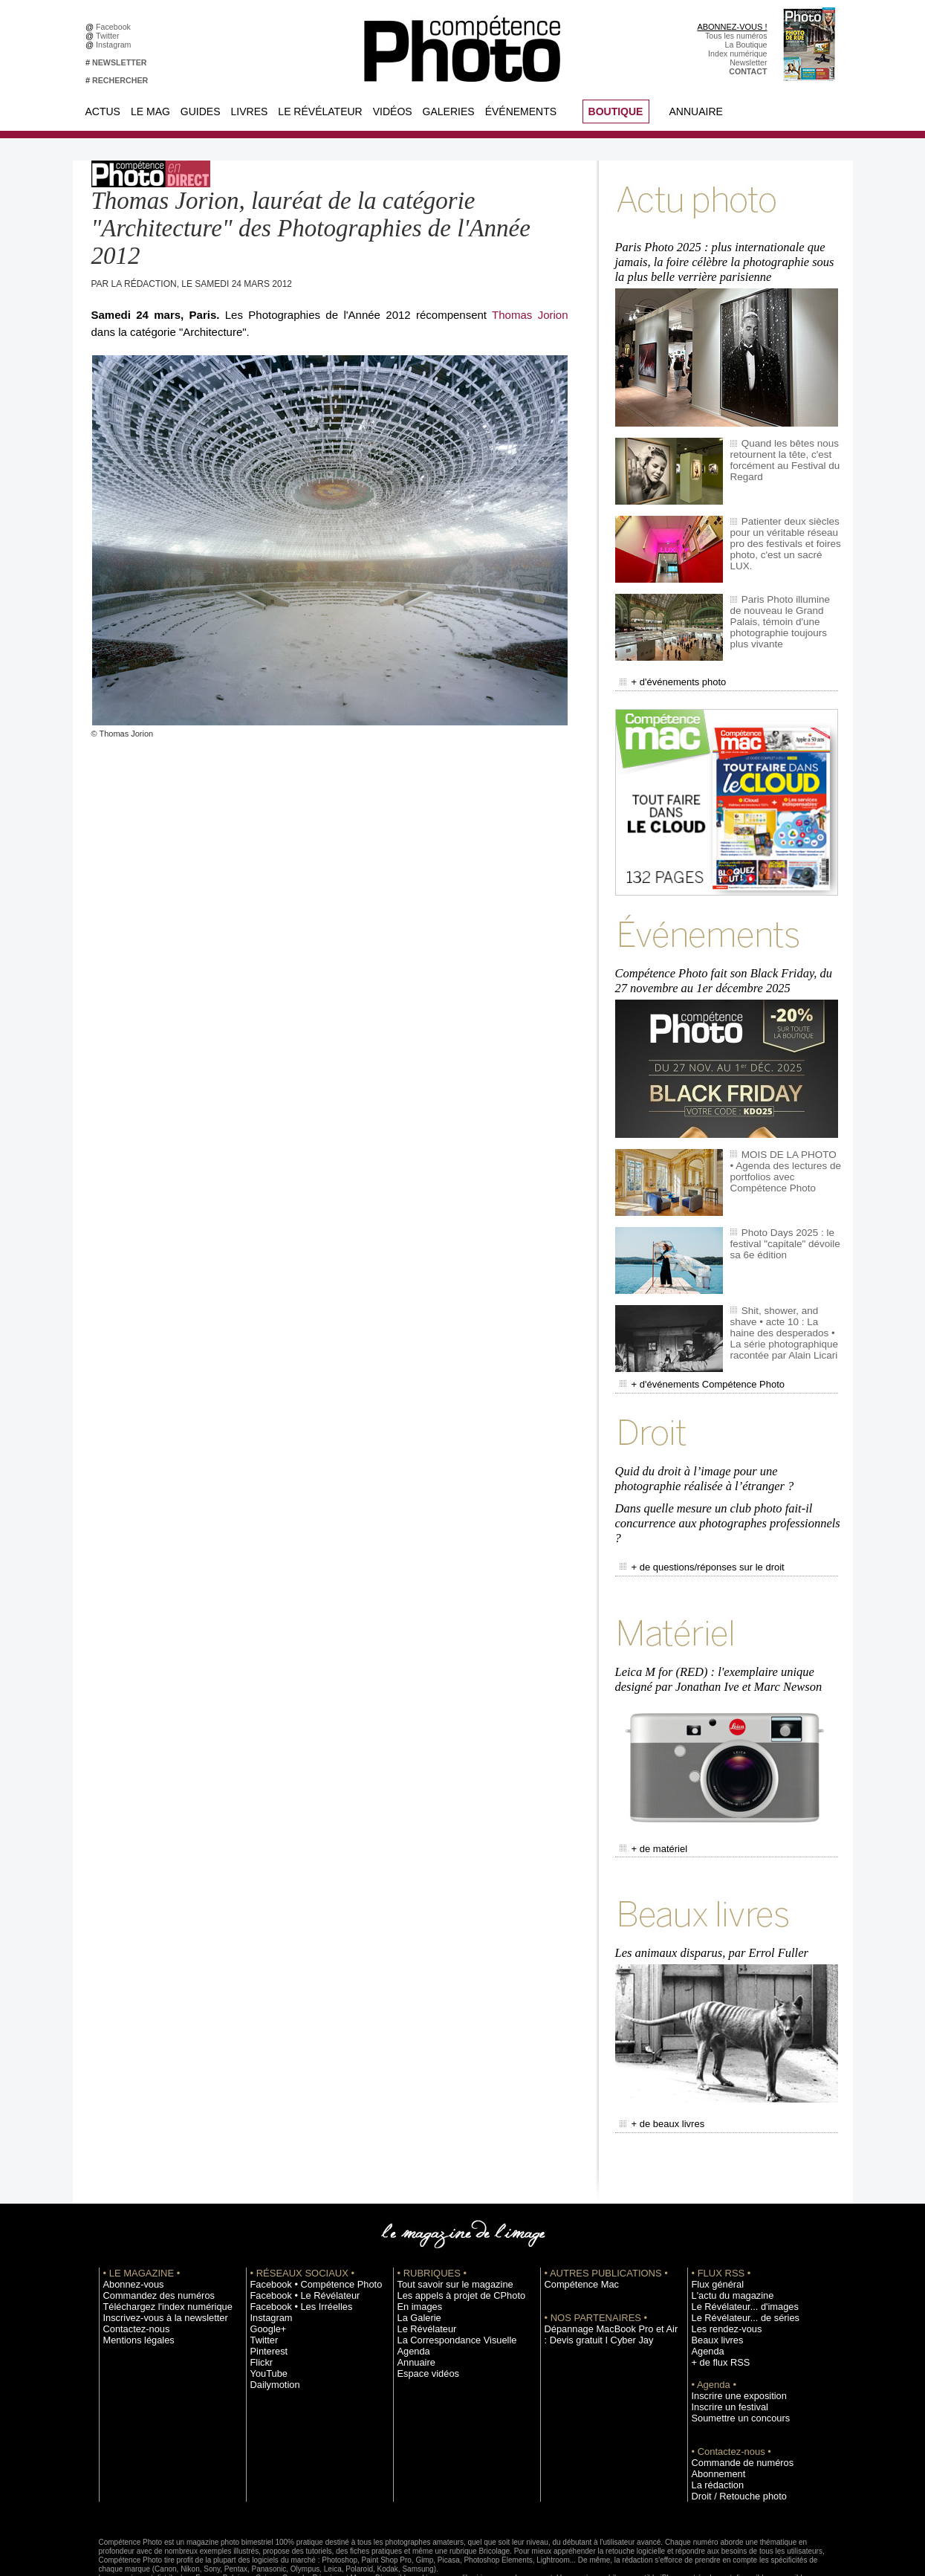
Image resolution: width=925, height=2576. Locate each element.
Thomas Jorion (530, 314)
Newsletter (748, 62)
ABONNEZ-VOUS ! (732, 26)
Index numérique (737, 53)
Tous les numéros (736, 35)
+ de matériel (649, 1800)
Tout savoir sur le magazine (445, 2225)
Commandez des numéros (149, 2236)
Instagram (115, 44)
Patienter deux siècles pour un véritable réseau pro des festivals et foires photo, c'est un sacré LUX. (782, 528)
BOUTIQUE (615, 111)
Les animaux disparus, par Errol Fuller (709, 1898)
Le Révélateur (320, 111)
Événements (520, 111)
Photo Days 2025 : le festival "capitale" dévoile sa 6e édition (785, 1223)
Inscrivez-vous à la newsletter (155, 2258)
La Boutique (746, 44)
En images (416, 2247)
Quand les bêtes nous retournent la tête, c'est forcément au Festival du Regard (779, 450)
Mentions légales (133, 2280)
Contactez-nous (131, 2269)
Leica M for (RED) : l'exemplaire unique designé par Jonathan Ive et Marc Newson (715, 1635)
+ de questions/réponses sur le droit (691, 1530)
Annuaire (696, 111)
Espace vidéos (423, 2314)
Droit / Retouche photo (731, 2437)
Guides (201, 111)
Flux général (714, 2225)
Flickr (259, 2303)
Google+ (265, 2269)
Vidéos (392, 111)
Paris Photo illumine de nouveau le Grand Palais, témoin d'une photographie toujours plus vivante (783, 606)
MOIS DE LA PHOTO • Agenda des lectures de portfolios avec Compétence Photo (785, 1150)
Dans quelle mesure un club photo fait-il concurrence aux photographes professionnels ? (724, 1490)
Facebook (115, 26)
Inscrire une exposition (731, 2336)
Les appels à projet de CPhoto (450, 2236)
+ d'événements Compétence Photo (691, 1363)
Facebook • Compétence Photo (305, 2225)
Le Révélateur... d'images (736, 2247)
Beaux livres (713, 2280)
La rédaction (714, 2425)
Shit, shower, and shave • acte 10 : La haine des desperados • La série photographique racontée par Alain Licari (783, 1312)
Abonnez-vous (128, 2225)
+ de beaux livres (657, 2066)
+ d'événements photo (666, 671)
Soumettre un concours (732, 2359)
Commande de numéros (734, 2403)
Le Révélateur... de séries (737, 2258)
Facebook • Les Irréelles (293, 2247)
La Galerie (415, 2258)
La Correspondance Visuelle (447, 2280)
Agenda (411, 2292)
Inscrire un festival (724, 2347)
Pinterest (266, 2292)
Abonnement (714, 2414)
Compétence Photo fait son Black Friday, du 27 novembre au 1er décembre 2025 (728, 963)
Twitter (109, 35)
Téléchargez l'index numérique (157, 2247)
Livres (249, 111)
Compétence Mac (576, 2225)
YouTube (266, 2314)
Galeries (449, 111)
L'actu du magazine (726, 2236)
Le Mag (150, 111)
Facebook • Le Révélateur (296, 2236)
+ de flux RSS (716, 2303)
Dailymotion (271, 2325)
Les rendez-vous (721, 2269)
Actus (102, 111)
